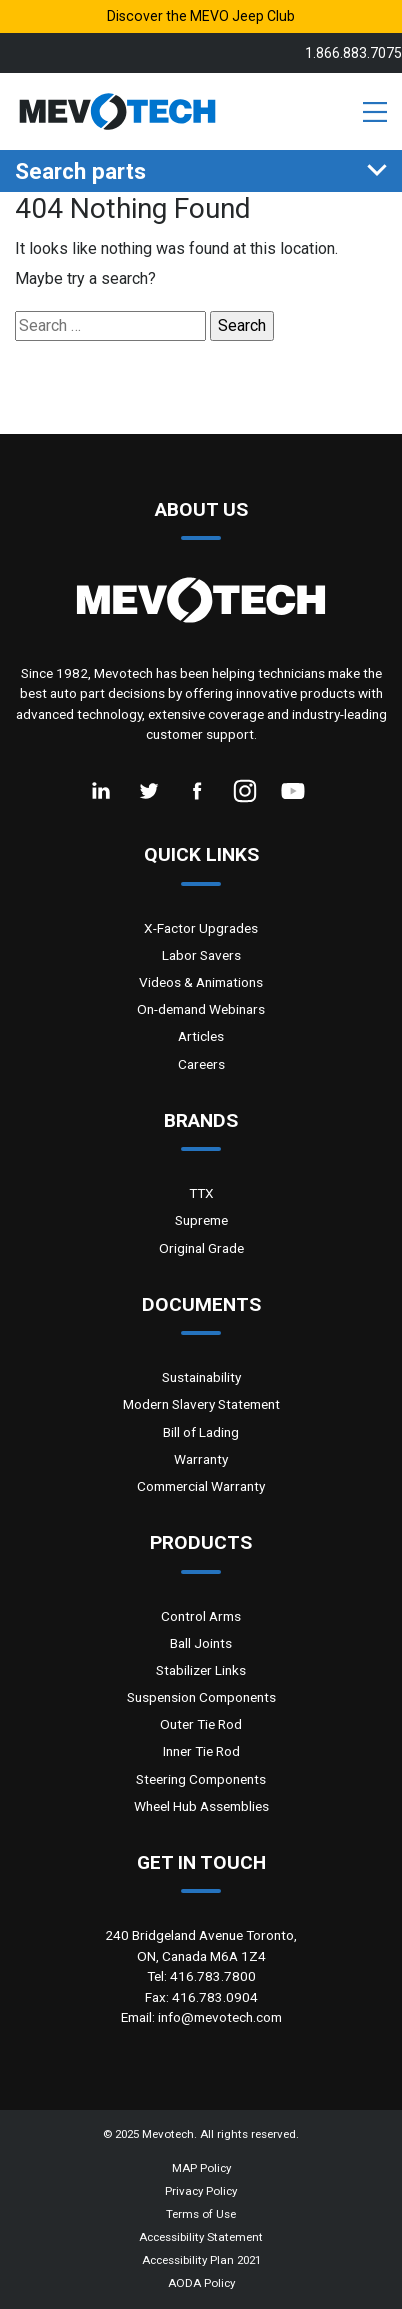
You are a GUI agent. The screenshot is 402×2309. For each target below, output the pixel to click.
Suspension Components (201, 1697)
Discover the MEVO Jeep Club (201, 16)
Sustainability (201, 1377)
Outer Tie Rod (201, 1724)
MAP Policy (201, 2168)
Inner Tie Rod (201, 1751)
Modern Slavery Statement (201, 1404)
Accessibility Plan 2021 (201, 2260)
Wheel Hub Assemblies (201, 1806)
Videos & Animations (201, 982)
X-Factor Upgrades (201, 928)
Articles (201, 1036)
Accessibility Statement (201, 2237)
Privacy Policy (201, 2191)
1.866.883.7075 (353, 53)
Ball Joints (201, 1643)
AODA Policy (201, 2283)
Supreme (201, 1220)
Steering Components (201, 1779)
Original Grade (201, 1248)
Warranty (201, 1459)
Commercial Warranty (201, 1486)
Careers (201, 1064)
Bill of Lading (201, 1432)
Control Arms (201, 1616)
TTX (201, 1193)
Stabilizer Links (201, 1670)
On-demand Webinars (201, 1009)
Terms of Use (201, 2214)
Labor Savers (201, 955)
